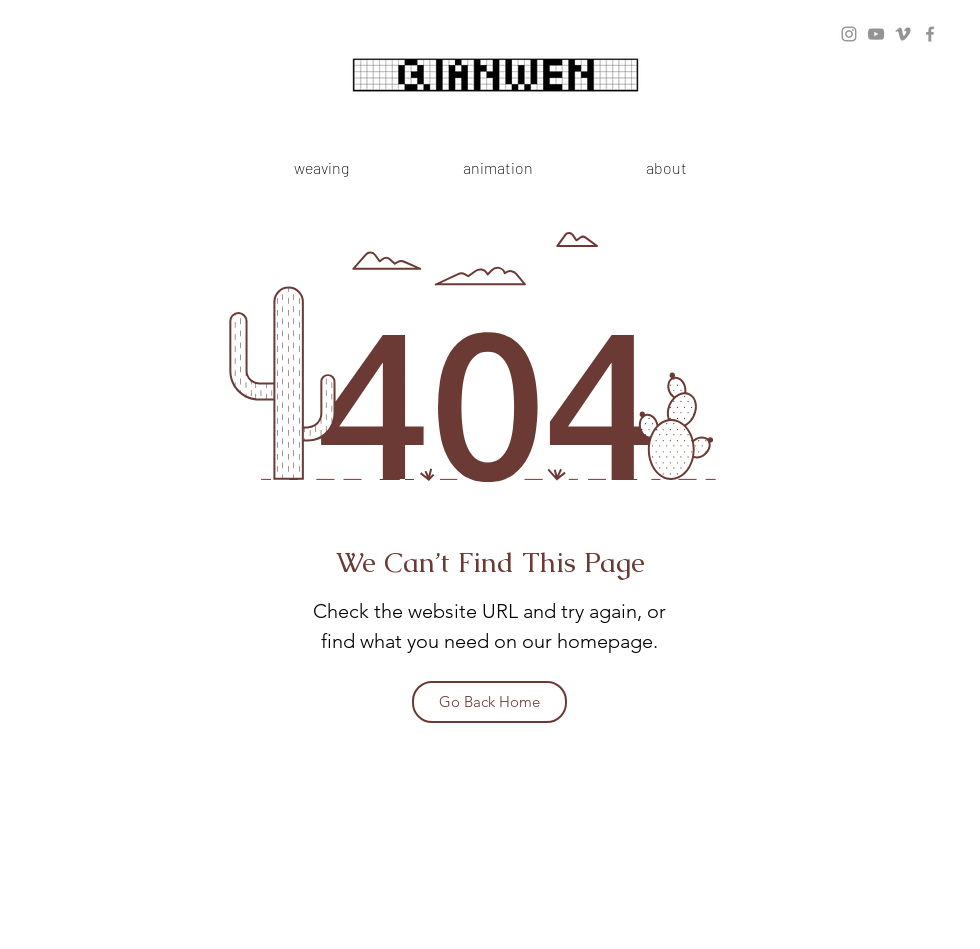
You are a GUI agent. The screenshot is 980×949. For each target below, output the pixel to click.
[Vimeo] (903, 34)
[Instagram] (849, 34)
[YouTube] (876, 34)
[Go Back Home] (489, 702)
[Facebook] (930, 34)
